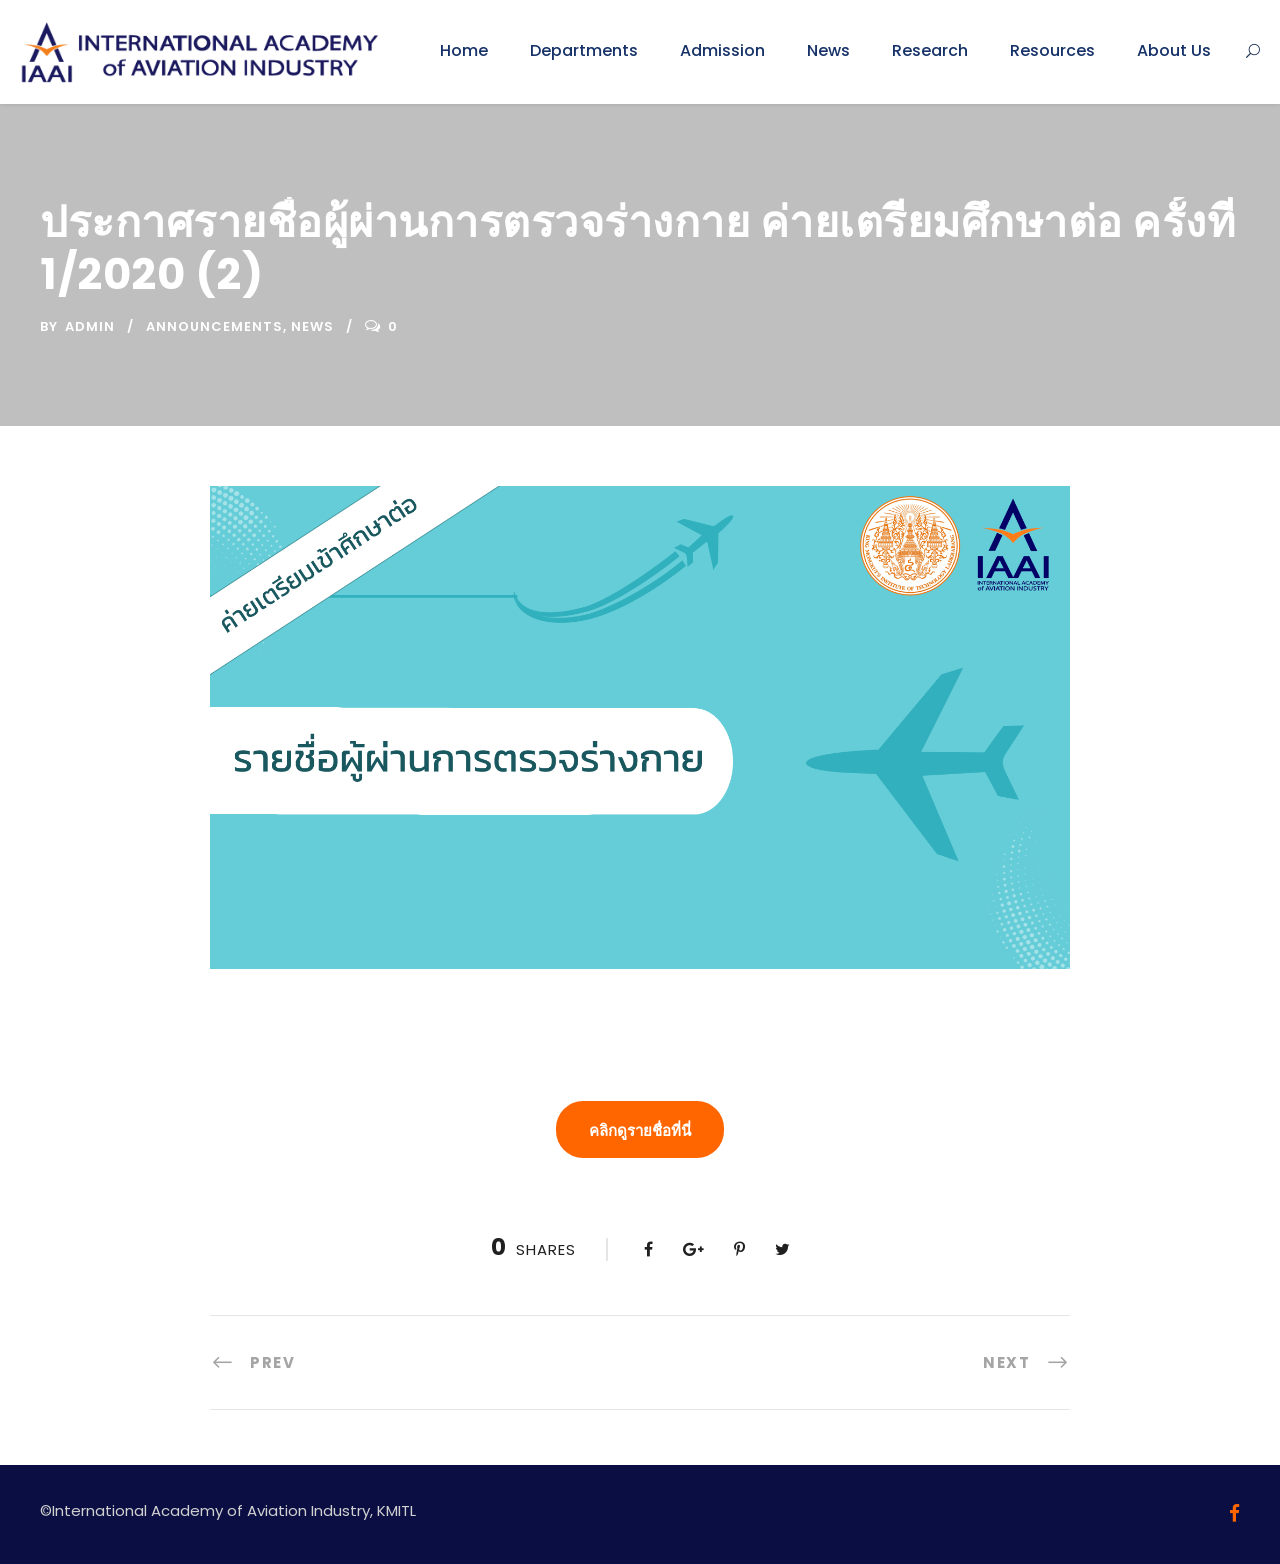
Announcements (214, 326)
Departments (584, 50)
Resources (1052, 50)
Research (930, 50)
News (828, 50)
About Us (1174, 50)
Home (464, 50)
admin (90, 326)
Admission (722, 50)
